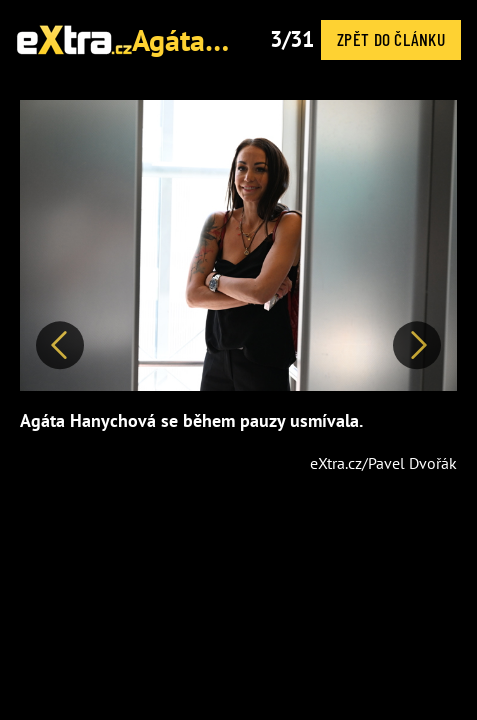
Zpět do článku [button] (391, 39)
